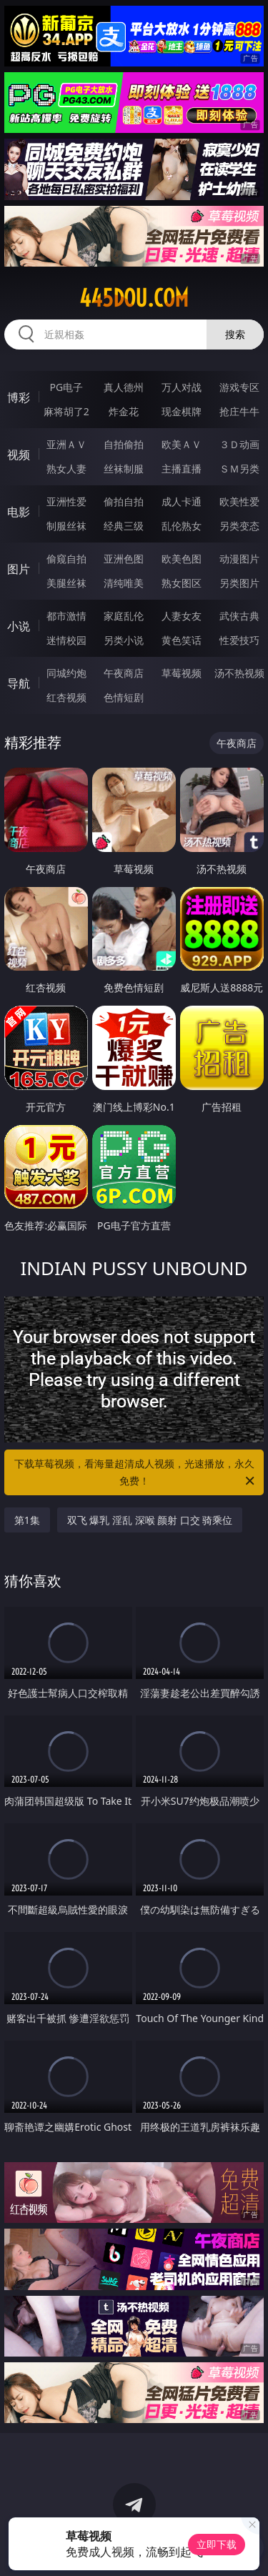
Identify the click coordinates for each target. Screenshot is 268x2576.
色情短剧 (124, 697)
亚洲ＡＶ (66, 444)
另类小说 (124, 640)
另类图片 (239, 583)
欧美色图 (182, 558)
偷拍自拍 (124, 501)
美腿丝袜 (66, 583)
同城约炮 (66, 673)
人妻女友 (182, 616)
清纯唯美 (124, 583)
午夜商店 (124, 673)
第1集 (27, 1520)
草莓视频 (182, 673)
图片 (18, 569)
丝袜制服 (124, 468)
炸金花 (124, 411)
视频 (18, 454)
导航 (18, 683)
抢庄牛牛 (239, 411)
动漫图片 (239, 558)
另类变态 (239, 525)
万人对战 (182, 387)
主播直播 (182, 468)
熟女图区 (182, 583)
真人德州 (124, 387)
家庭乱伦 (124, 616)
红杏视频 (66, 697)
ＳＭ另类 (239, 468)
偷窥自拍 (66, 558)
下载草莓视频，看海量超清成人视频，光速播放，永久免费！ (135, 1473)
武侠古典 (239, 616)
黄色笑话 (182, 640)
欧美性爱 (239, 501)
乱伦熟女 (182, 525)
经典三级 (124, 525)
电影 (18, 512)
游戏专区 (239, 387)
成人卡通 (182, 501)
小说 (18, 626)
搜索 (235, 334)
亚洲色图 (124, 558)
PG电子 (66, 387)
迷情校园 (66, 640)
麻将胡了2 (66, 411)
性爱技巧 (239, 640)
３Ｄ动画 (239, 444)
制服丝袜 (66, 525)
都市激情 (66, 616)
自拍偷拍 (124, 444)
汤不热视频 (239, 673)
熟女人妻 (66, 468)
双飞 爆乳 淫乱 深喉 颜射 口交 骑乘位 (150, 1520)
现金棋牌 (182, 411)
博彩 (18, 397)
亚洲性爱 (66, 501)
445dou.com (134, 298)
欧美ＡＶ (182, 444)
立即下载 (217, 2544)
